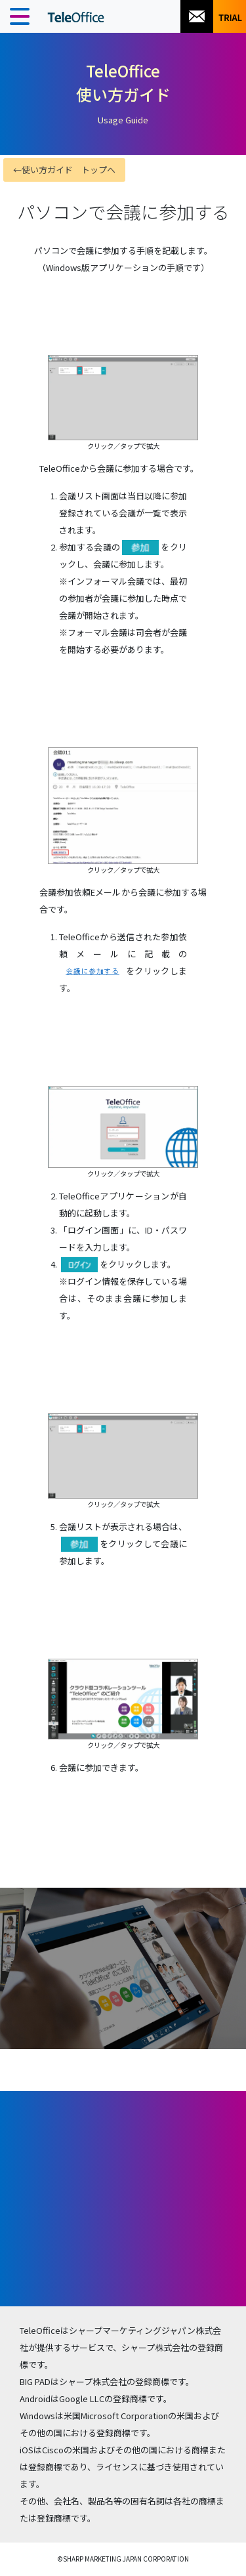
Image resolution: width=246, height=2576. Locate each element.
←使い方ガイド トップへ (64, 169)
